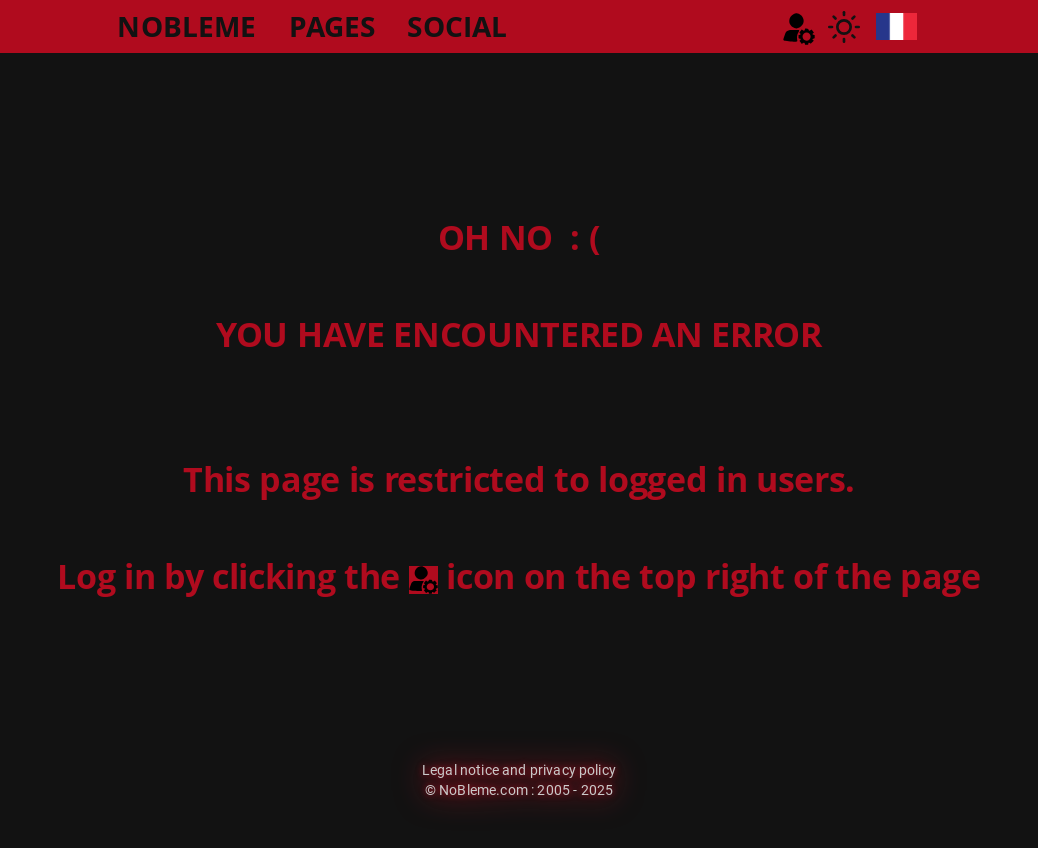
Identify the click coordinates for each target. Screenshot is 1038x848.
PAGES (332, 26)
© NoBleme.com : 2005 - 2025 (519, 790)
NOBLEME (186, 26)
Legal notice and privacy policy (519, 770)
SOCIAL (457, 26)
